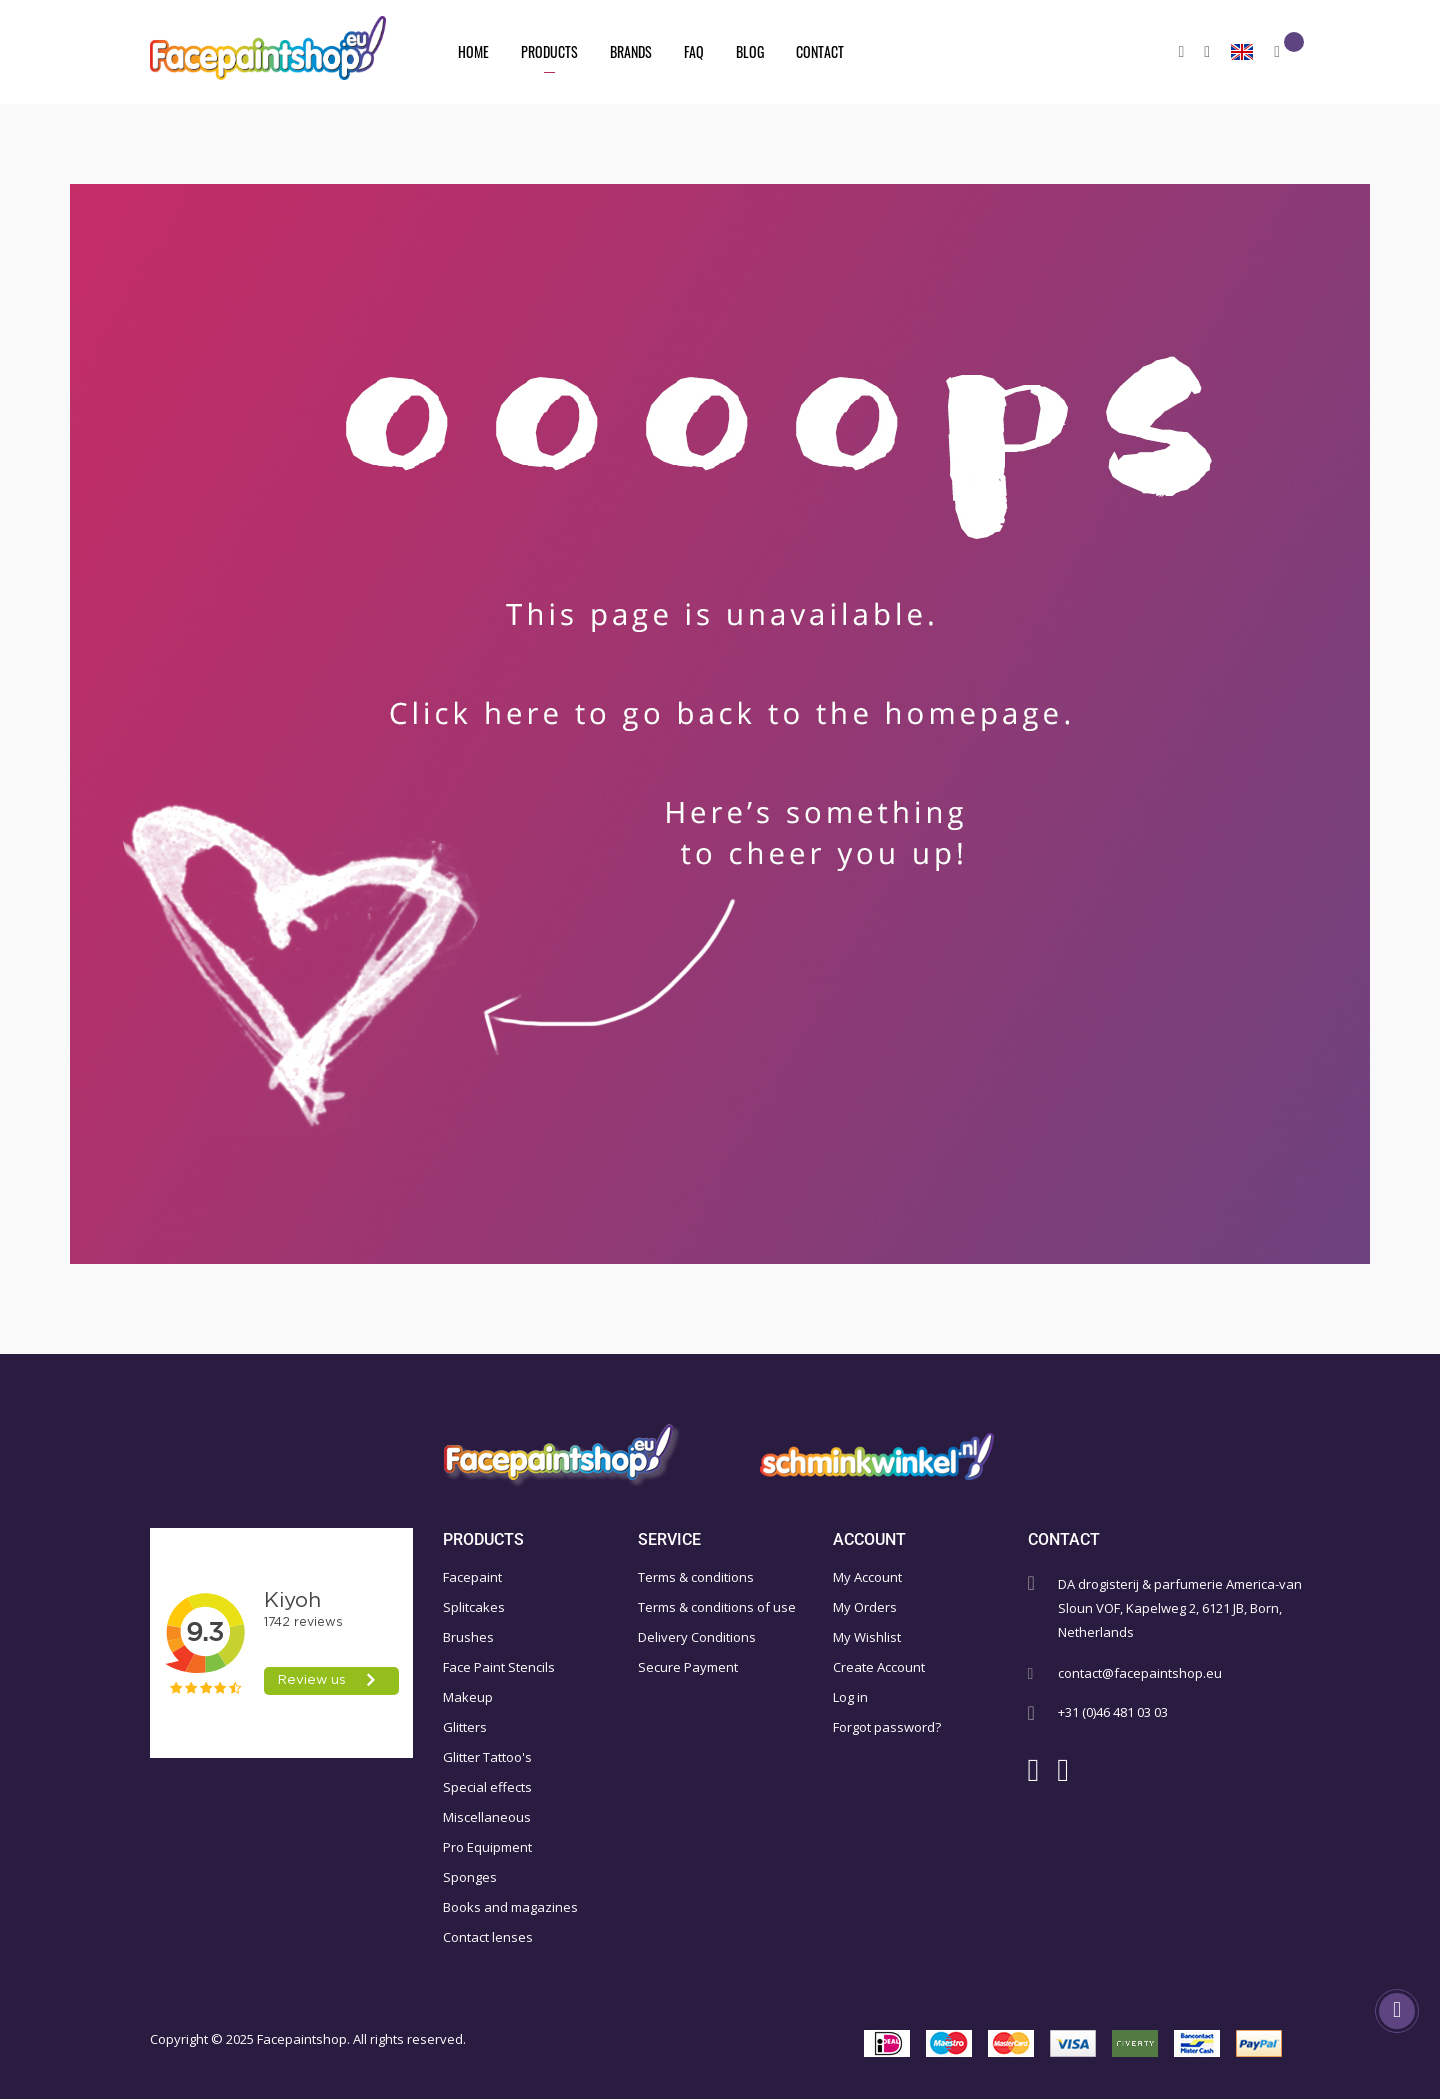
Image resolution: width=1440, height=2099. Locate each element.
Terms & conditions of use (717, 1607)
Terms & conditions (696, 1577)
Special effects (487, 1787)
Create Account (879, 1667)
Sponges (470, 1877)
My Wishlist (867, 1637)
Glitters (465, 1727)
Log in (850, 1697)
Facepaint (472, 1577)
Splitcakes (474, 1607)
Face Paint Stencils (499, 1667)
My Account (867, 1577)
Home (473, 51)
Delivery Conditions (697, 1637)
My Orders (865, 1607)
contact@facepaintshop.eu (1140, 1673)
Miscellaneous (487, 1817)
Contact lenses (488, 1937)
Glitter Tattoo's (487, 1757)
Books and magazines (510, 1907)
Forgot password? (887, 1727)
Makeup (468, 1697)
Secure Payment (688, 1667)
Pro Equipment (487, 1847)
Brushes (468, 1637)
